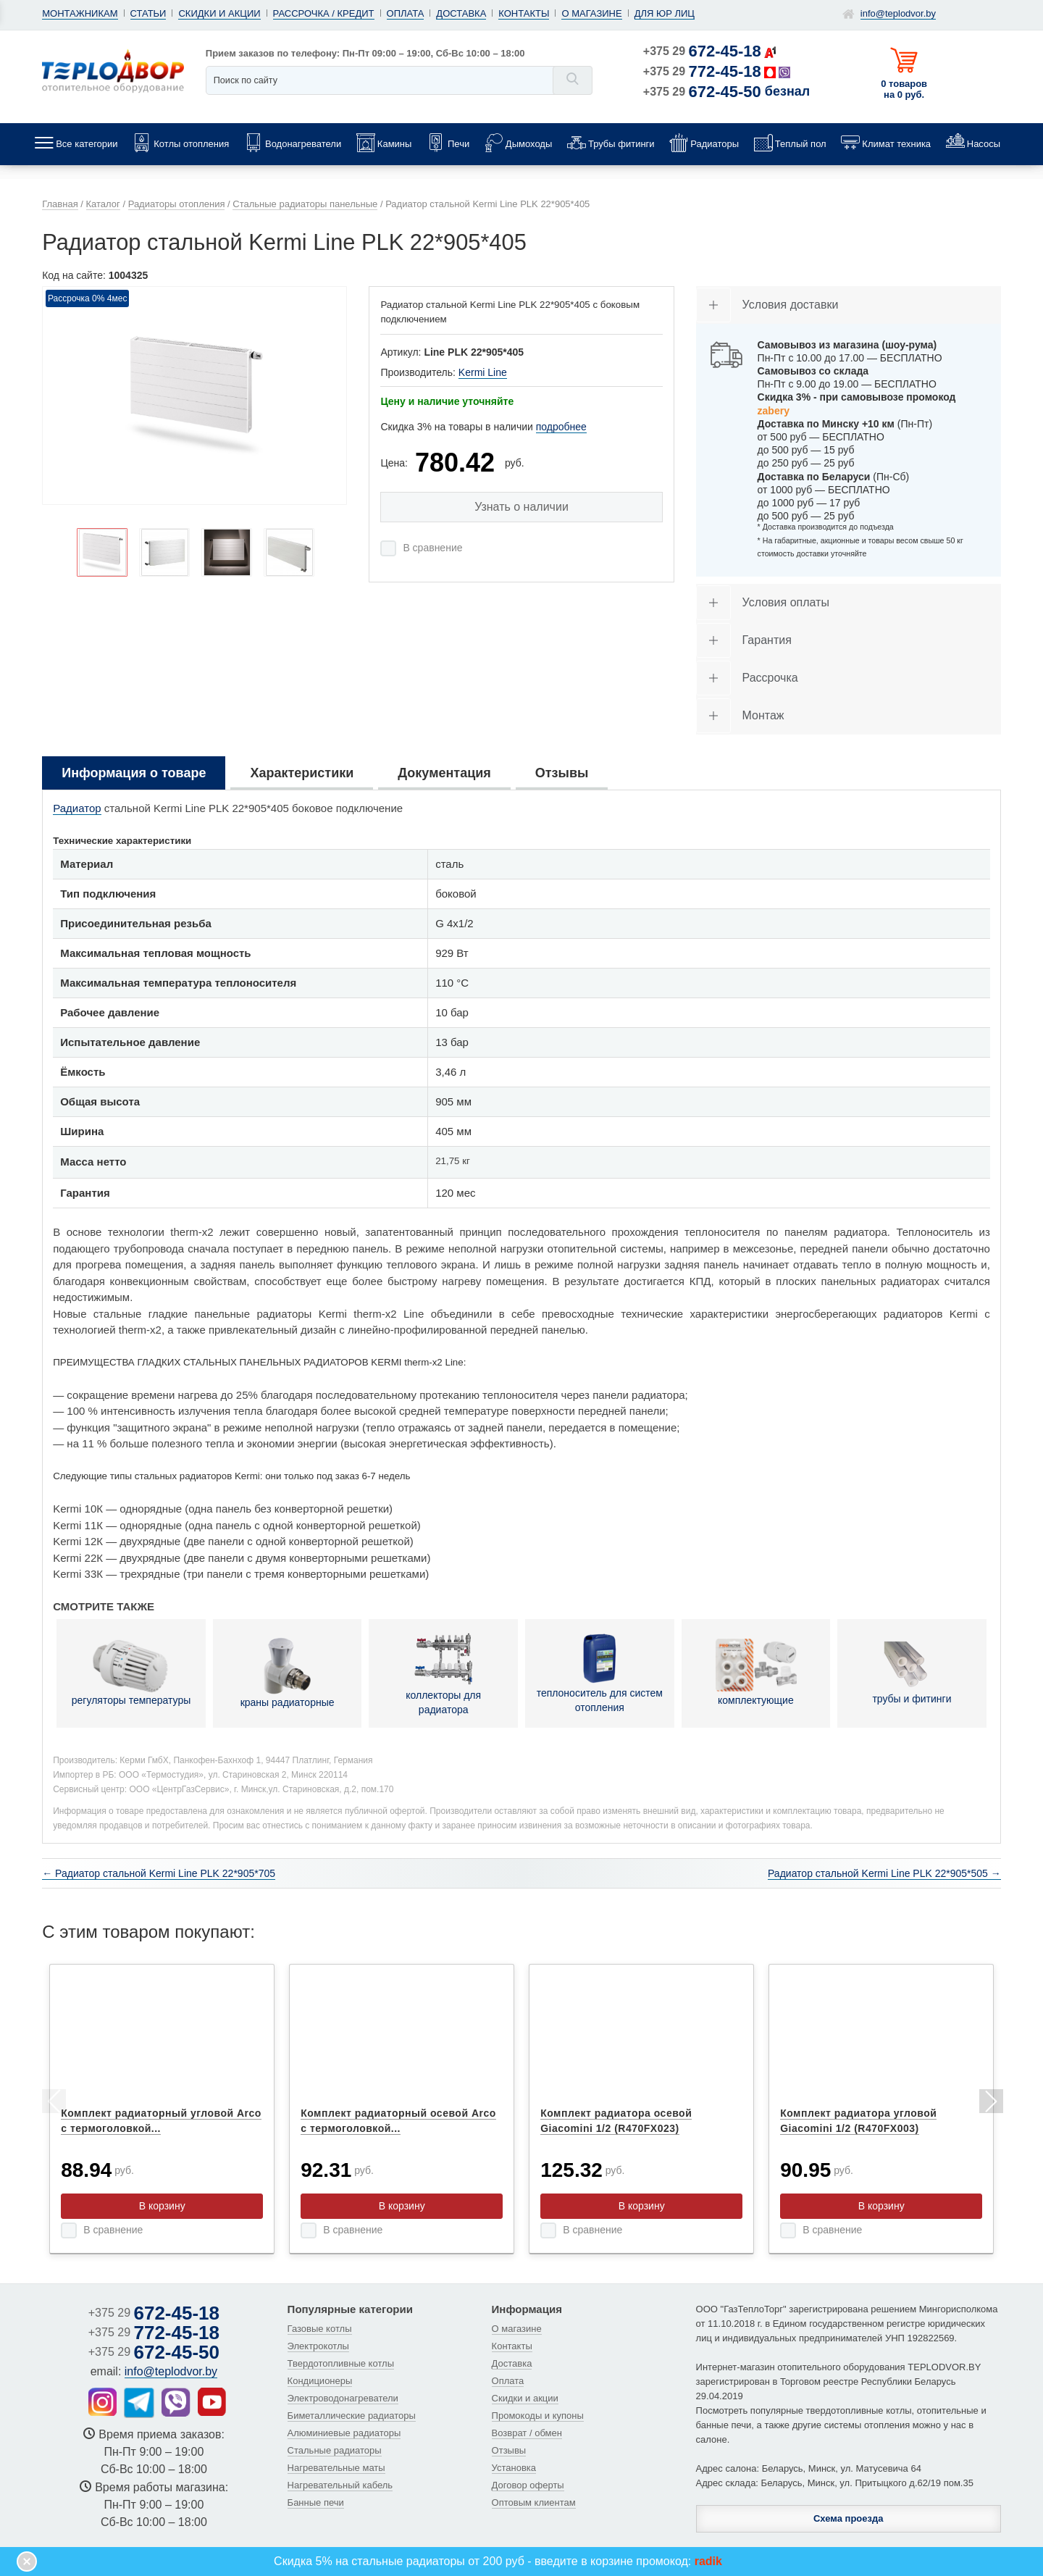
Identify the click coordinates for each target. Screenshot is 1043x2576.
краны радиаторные (287, 1672)
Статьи (148, 13)
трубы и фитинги (911, 1672)
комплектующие (756, 1672)
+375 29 (702, 51)
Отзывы (509, 2450)
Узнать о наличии (521, 507)
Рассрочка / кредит (323, 13)
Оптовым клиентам (534, 2502)
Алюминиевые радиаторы (344, 2432)
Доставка (461, 13)
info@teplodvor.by (898, 13)
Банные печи (316, 2502)
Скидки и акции (219, 13)
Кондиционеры (320, 2380)
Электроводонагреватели (343, 2398)
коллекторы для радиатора (443, 1672)
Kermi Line (482, 372)
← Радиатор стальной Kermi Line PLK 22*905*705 (158, 1873)
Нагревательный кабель (340, 2485)
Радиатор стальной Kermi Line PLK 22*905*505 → (884, 1873)
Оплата (405, 13)
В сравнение (432, 547)
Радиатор (77, 808)
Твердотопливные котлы (341, 2363)
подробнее (561, 426)
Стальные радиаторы (335, 2450)
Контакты (523, 13)
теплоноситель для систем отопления (600, 1672)
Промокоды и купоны (538, 2415)
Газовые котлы (320, 2328)
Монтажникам (79, 13)
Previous (53, 2103)
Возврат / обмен (527, 2432)
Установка (514, 2467)
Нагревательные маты (336, 2467)
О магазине (591, 13)
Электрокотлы (318, 2346)
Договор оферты (528, 2485)
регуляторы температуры (131, 1672)
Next (990, 2103)
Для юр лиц (664, 13)
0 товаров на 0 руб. (904, 89)
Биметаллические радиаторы (352, 2415)
